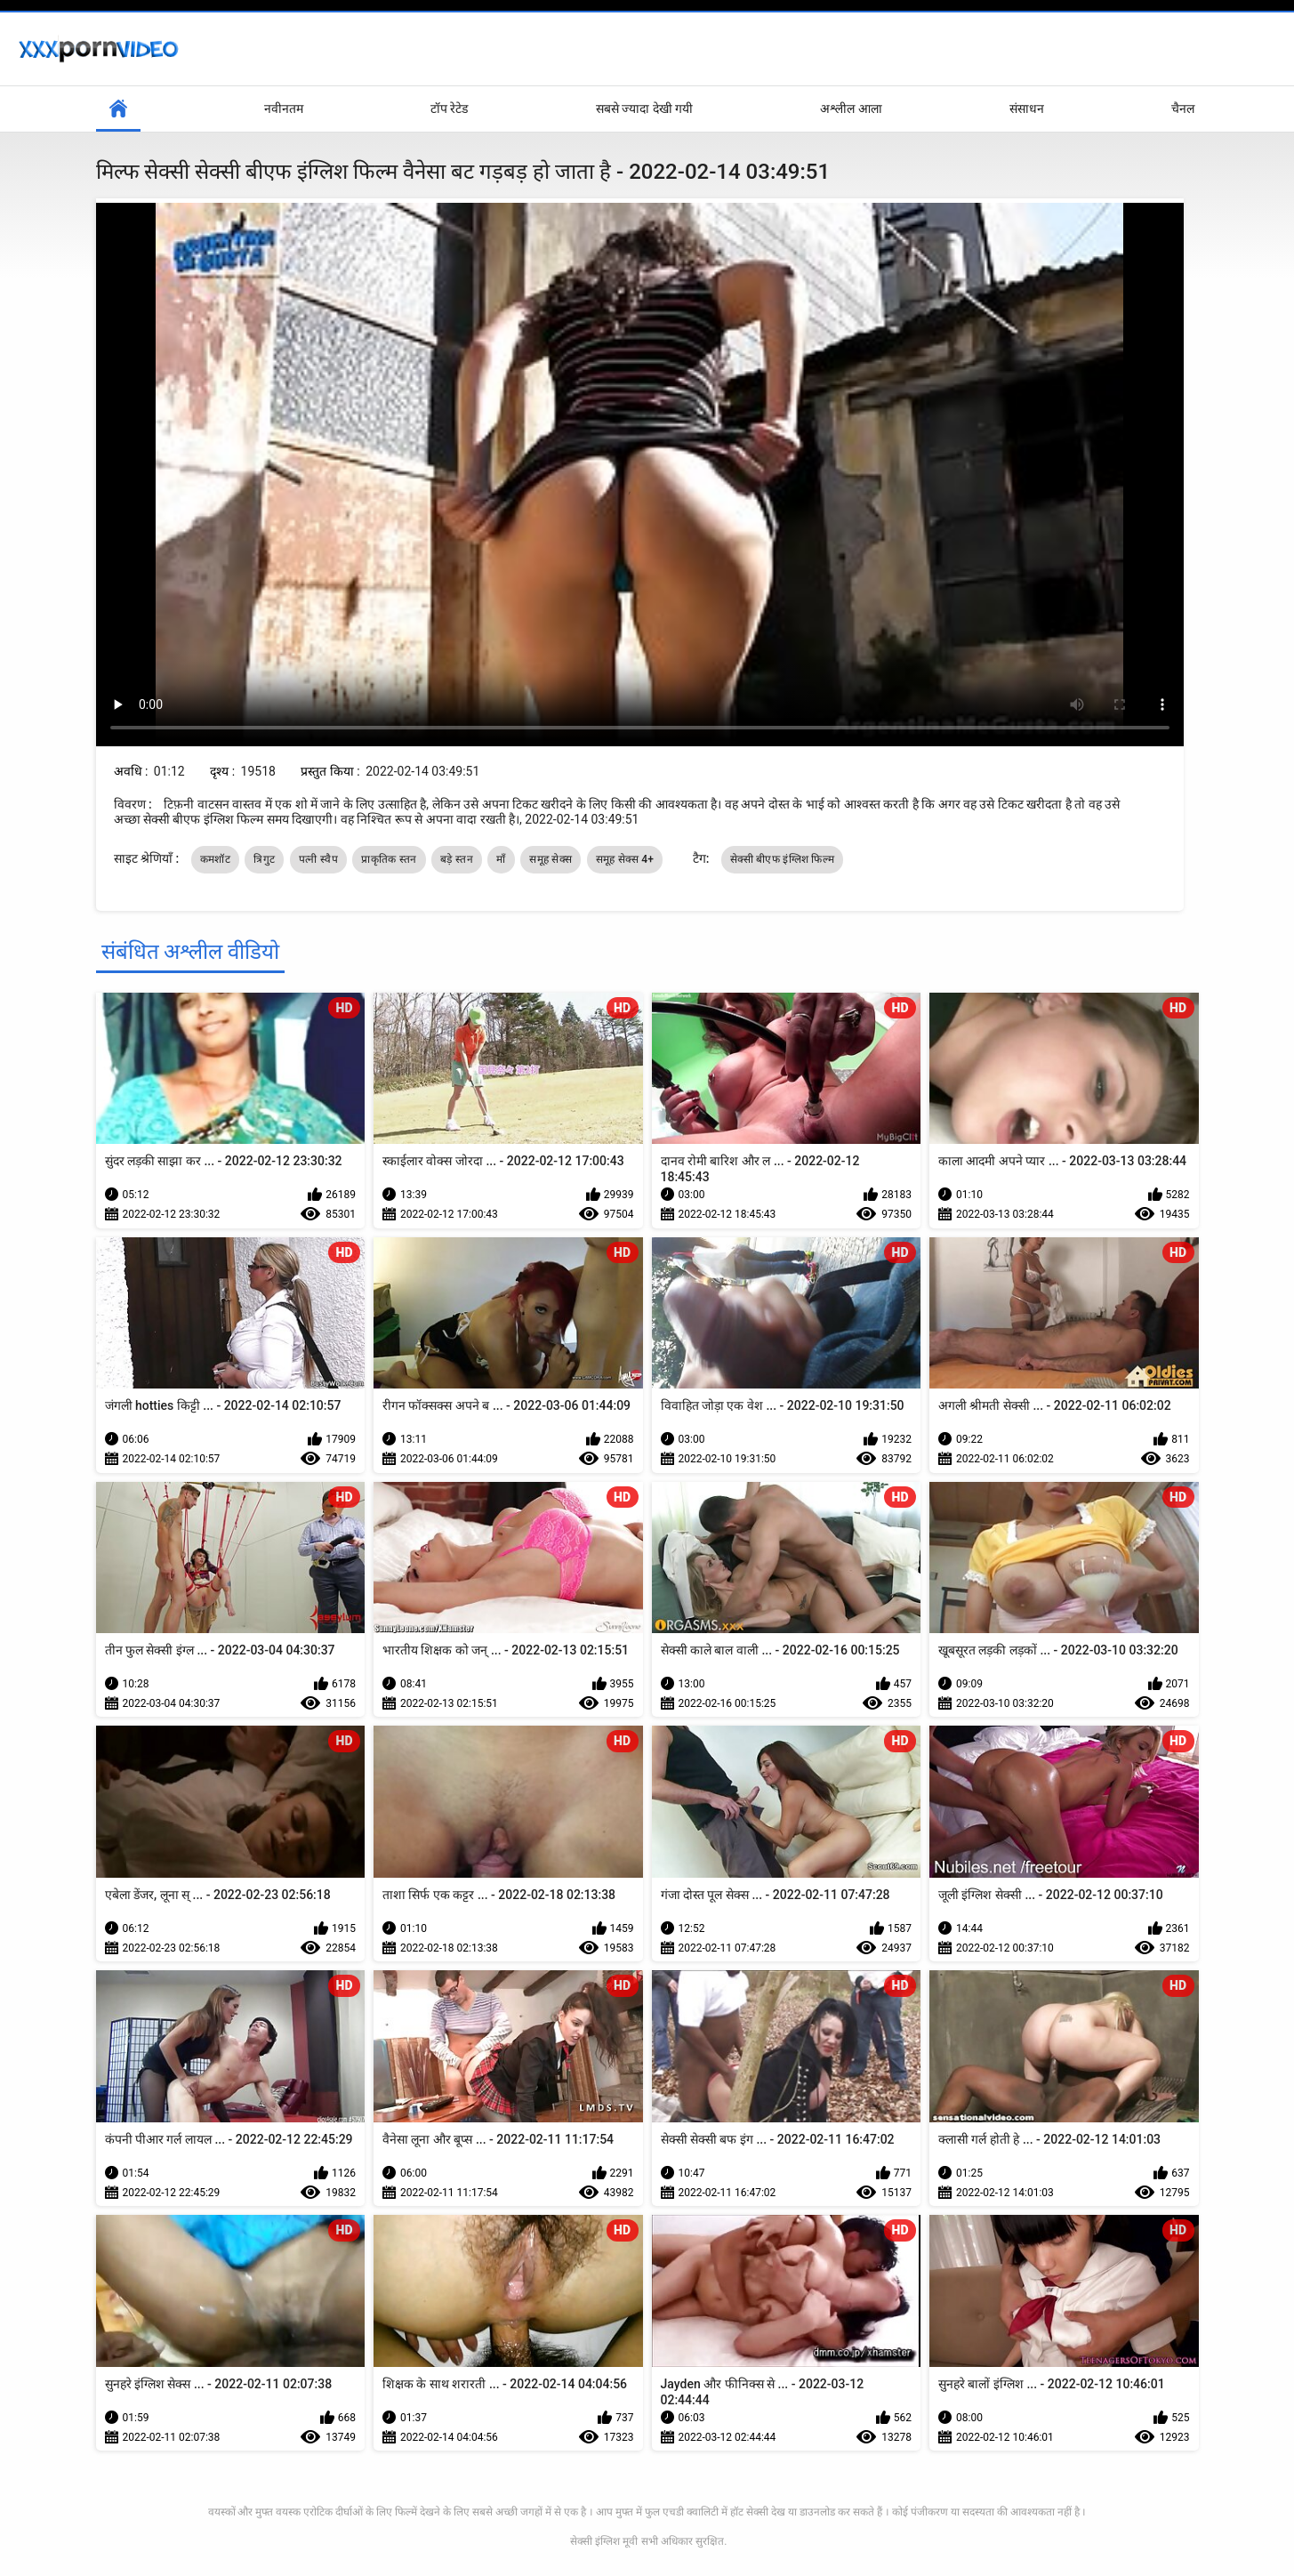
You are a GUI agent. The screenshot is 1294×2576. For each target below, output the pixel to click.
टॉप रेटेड (449, 108)
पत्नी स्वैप (318, 859)
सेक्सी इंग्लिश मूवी (604, 2541)
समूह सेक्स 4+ (625, 859)
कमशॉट (215, 859)
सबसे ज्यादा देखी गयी (644, 108)
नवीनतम (283, 108)
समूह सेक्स (550, 859)
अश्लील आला (850, 108)
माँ (500, 859)
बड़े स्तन (456, 859)
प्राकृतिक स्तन (388, 859)
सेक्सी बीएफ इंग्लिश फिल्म (782, 859)
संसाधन (1026, 108)
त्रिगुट (264, 859)
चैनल (1182, 108)
